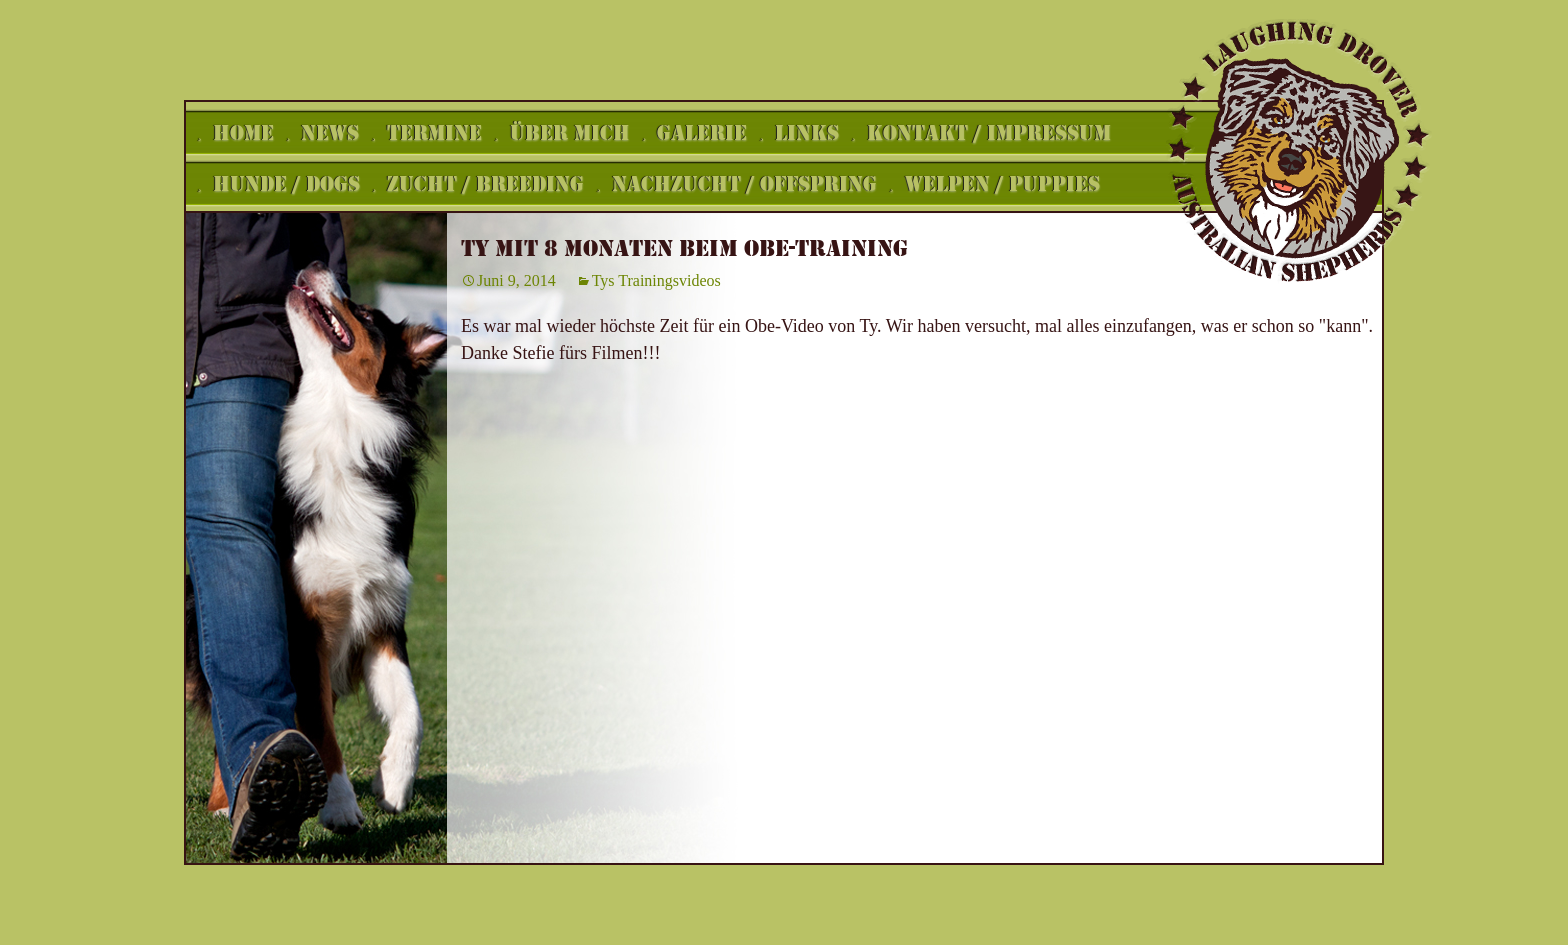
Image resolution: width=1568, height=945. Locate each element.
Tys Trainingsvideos (656, 280)
